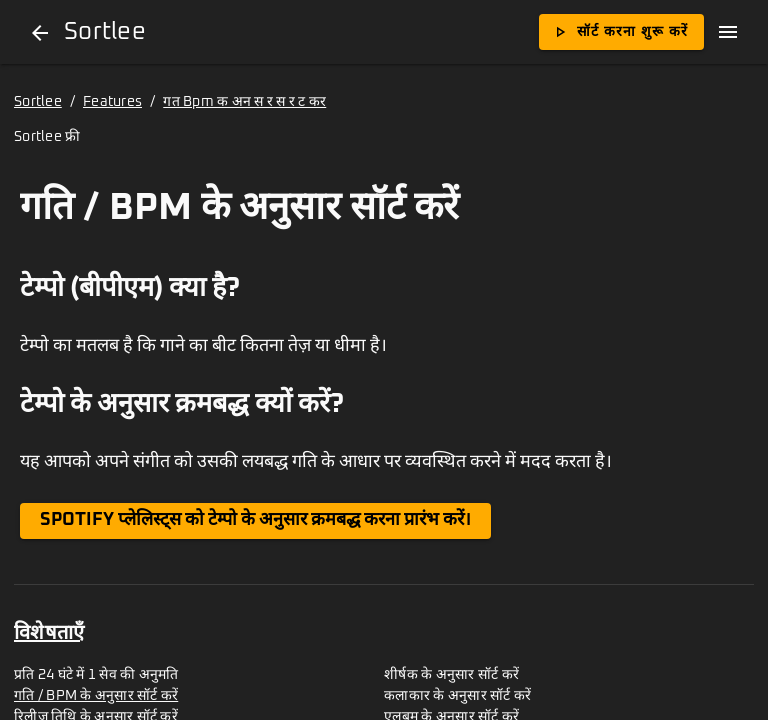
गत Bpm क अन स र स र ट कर (244, 102)
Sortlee (38, 102)
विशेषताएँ (49, 633)
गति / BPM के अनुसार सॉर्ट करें (96, 696)
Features (112, 102)
